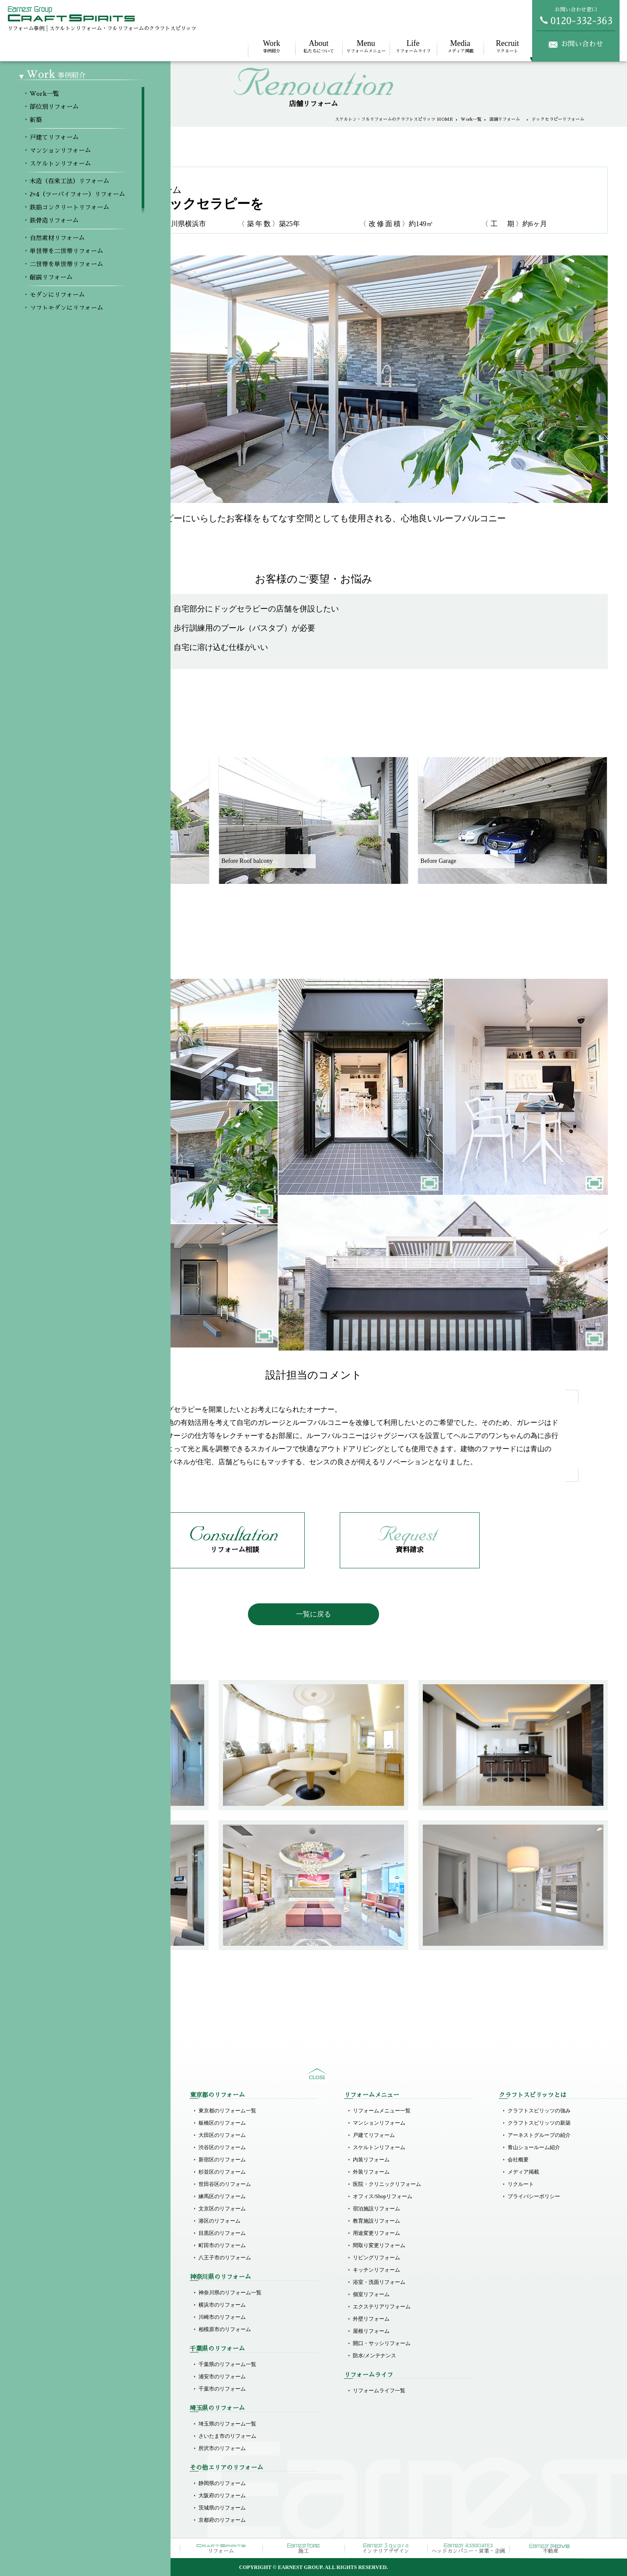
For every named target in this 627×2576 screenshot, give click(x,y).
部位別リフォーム (65, 2123)
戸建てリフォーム (65, 2170)
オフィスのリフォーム (70, 2436)
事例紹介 (271, 46)
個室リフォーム (371, 2294)
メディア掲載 (460, 46)
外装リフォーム (371, 2172)
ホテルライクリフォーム (72, 2329)
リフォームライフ (413, 46)
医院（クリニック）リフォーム (80, 2389)
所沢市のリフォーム (222, 2448)
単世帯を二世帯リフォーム (75, 2268)
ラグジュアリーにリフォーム (78, 2342)
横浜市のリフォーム (222, 2305)
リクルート (507, 46)
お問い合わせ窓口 (576, 15)
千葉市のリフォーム (222, 2389)
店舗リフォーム (506, 119)
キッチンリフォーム (376, 2270)
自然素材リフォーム (67, 2256)
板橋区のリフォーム (222, 2123)
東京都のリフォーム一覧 (227, 2111)
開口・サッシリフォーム (382, 2343)
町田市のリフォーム (222, 2245)
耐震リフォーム (62, 2293)
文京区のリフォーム (222, 2209)
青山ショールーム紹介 (534, 2147)
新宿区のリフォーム (222, 2160)
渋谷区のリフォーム (222, 2147)
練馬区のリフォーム (222, 2196)
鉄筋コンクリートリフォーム (78, 2231)
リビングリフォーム (376, 2258)
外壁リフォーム (371, 2319)
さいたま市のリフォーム (227, 2436)
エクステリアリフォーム (382, 2307)
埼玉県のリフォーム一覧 (227, 2424)
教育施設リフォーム (376, 2221)
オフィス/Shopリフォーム (382, 2196)
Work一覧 (471, 119)
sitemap (317, 2074)
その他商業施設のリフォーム (78, 2448)
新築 (49, 2135)
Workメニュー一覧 (65, 2111)
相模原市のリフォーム (225, 2329)
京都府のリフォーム (222, 2520)
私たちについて (319, 46)
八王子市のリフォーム (225, 2258)
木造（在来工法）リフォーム (78, 2207)
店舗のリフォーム (65, 2424)
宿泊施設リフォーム (376, 2209)
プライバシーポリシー (534, 2196)
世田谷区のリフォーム (225, 2184)
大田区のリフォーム (222, 2135)
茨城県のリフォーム (222, 2508)
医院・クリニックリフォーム (387, 2184)
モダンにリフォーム (67, 2305)
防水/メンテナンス (374, 2356)
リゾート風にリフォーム (72, 2354)
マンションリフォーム (70, 2182)
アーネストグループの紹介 (539, 2135)
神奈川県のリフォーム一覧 (230, 2293)
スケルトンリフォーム (70, 2195)
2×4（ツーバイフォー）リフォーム (84, 2219)
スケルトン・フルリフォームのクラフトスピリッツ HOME (394, 119)
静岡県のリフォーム (222, 2483)
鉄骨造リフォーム (65, 2244)
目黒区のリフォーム (222, 2233)
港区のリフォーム (219, 2221)
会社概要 (518, 2160)
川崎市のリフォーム (222, 2317)
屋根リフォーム (371, 2331)
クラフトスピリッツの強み (539, 2111)
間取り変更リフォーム (379, 2245)
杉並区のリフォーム (222, 2172)
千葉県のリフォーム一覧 (227, 2364)
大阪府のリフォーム (222, 2495)
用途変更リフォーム (376, 2233)
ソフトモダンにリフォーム (75, 2317)
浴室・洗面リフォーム (379, 2282)
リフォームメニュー (366, 46)
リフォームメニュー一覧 (382, 2111)
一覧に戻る (313, 1614)
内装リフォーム (371, 2160)
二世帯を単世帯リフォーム (75, 2280)
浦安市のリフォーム (222, 2377)
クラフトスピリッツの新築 (539, 2123)
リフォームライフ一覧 (379, 2391)
